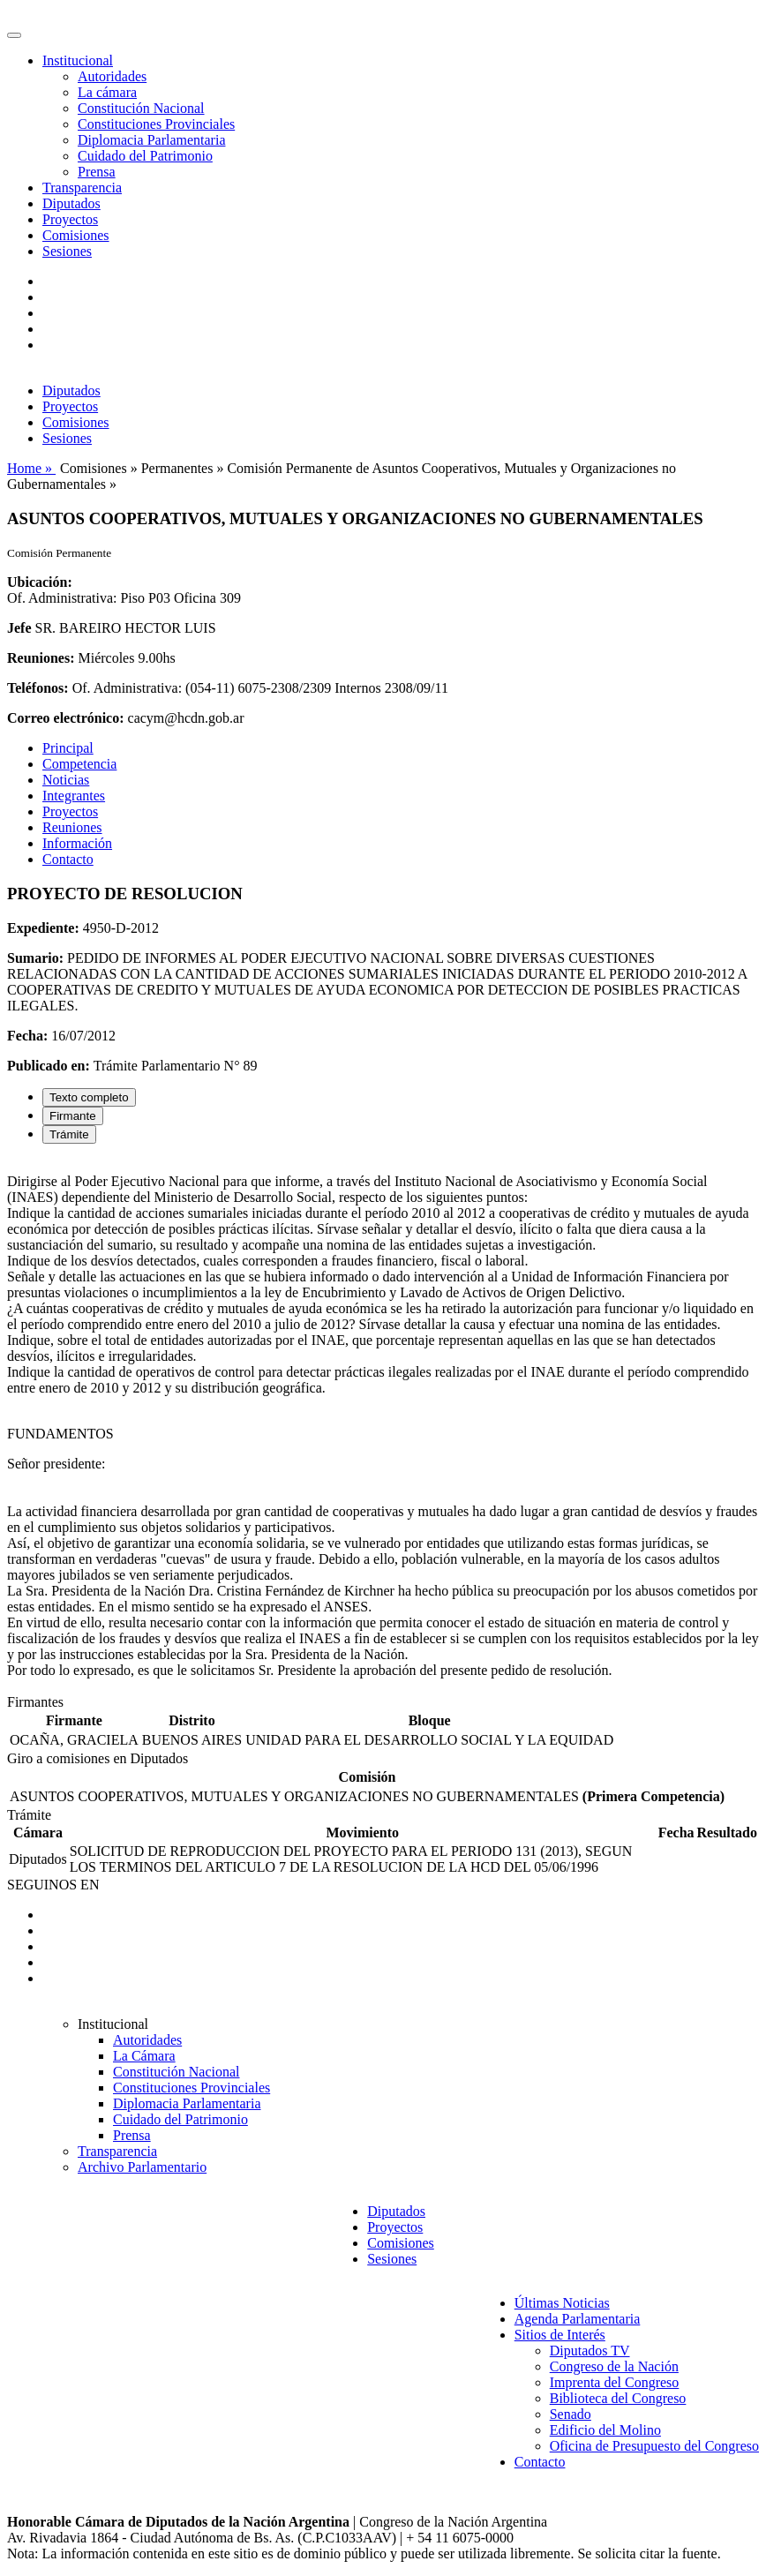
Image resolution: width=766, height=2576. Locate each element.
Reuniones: (40, 657)
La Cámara (144, 2055)
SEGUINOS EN (53, 1884)
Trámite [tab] (69, 1134)
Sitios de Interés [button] (559, 2334)
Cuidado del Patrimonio (145, 155)
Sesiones (67, 251)
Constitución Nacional (141, 108)
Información (77, 843)
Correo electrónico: (65, 717)
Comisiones (75, 235)
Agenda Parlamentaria (577, 2318)
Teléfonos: (38, 687)
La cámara (107, 92)
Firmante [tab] (72, 1116)
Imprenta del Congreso (615, 2382)
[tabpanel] (383, 1426)
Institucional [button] (77, 60)
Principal (68, 747)
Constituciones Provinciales (156, 123)
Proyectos (70, 219)
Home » (31, 468)
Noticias (65, 779)
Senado (570, 2414)
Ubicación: (39, 582)
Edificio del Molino (605, 2429)
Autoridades (112, 76)
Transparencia (82, 187)
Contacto (68, 859)
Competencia (79, 763)
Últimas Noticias (562, 2302)
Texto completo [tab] (89, 1097)
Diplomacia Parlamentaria (151, 139)
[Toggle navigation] (14, 35)
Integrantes (73, 795)
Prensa (97, 171)
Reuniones (72, 827)
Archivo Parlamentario (142, 2166)
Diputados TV (590, 2350)
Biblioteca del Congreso (618, 2398)
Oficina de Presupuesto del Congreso (654, 2445)
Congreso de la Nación (614, 2366)
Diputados (71, 203)
